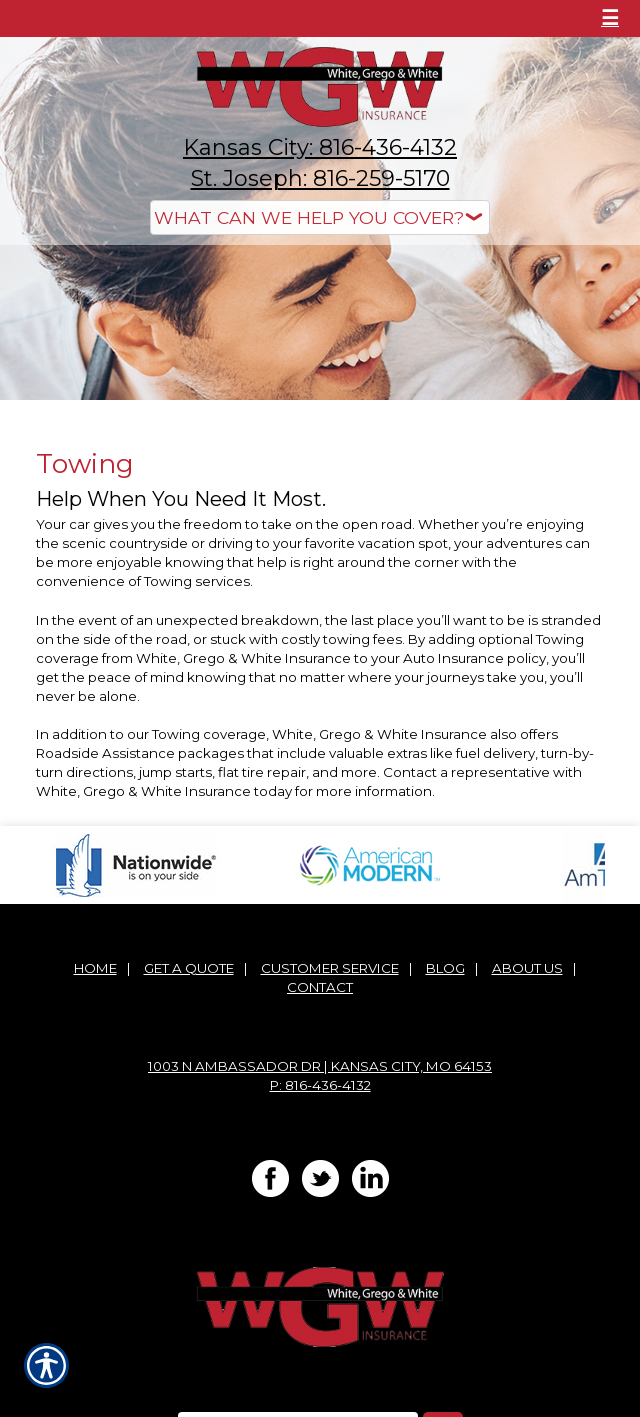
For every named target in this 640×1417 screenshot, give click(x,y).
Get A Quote (189, 968)
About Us (527, 968)
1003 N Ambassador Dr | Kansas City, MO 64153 (320, 1066)
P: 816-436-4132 (320, 1085)
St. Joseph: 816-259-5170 (320, 178)
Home (95, 968)
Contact (320, 987)
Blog (445, 968)
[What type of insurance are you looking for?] (320, 217)
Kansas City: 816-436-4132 (320, 147)
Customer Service (330, 968)
